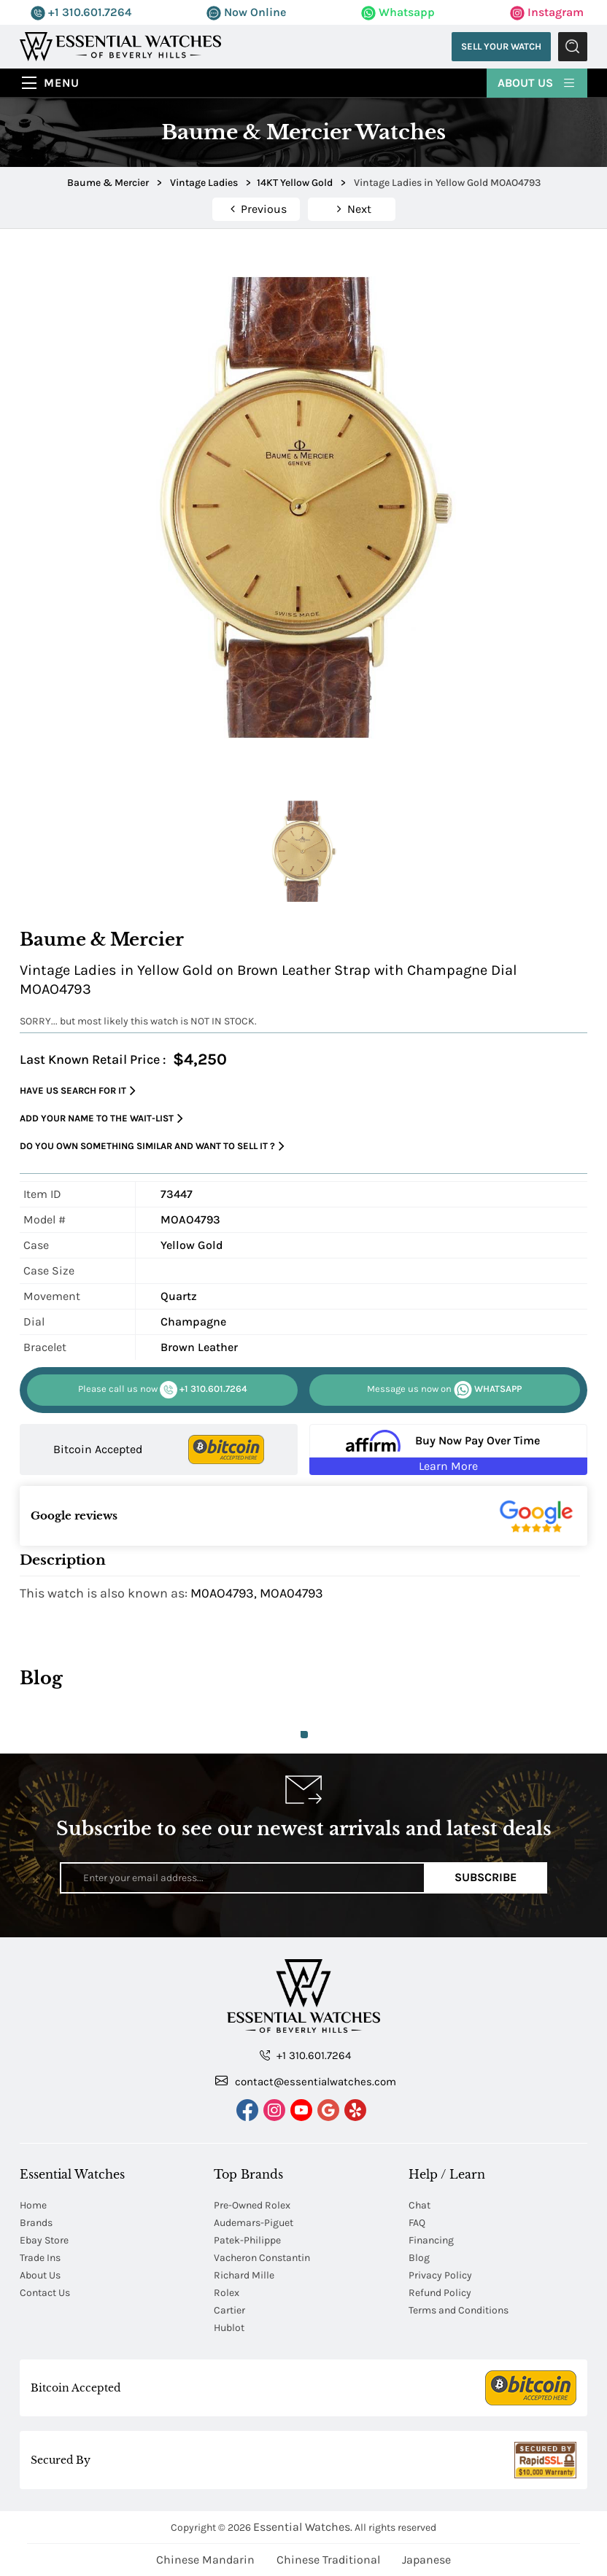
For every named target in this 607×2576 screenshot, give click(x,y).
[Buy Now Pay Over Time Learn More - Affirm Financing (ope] (448, 1449)
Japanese (426, 2560)
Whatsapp (398, 12)
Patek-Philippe (247, 2240)
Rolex (226, 2293)
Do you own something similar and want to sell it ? (152, 1147)
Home (33, 2205)
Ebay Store (44, 2240)
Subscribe (486, 1877)
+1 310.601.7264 (81, 12)
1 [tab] (304, 1734)
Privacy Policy (440, 2275)
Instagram (547, 12)
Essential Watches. (302, 2527)
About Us (537, 81)
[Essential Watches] (120, 45)
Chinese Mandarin (205, 2560)
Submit (572, 46)
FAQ (417, 2223)
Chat (419, 2205)
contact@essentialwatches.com (305, 2081)
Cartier (229, 2310)
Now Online (246, 12)
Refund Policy (440, 2293)
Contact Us (45, 2293)
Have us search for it (78, 1091)
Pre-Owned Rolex (252, 2205)
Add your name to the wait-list (101, 1119)
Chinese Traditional (328, 2560)
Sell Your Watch (501, 46)
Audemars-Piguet (253, 2223)
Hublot (229, 2328)
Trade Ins (40, 2258)
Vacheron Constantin (262, 2258)
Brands (36, 2223)
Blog (419, 2258)
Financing (431, 2240)
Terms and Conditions (459, 2310)
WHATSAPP (444, 1389)
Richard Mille (244, 2275)
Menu (62, 83)
